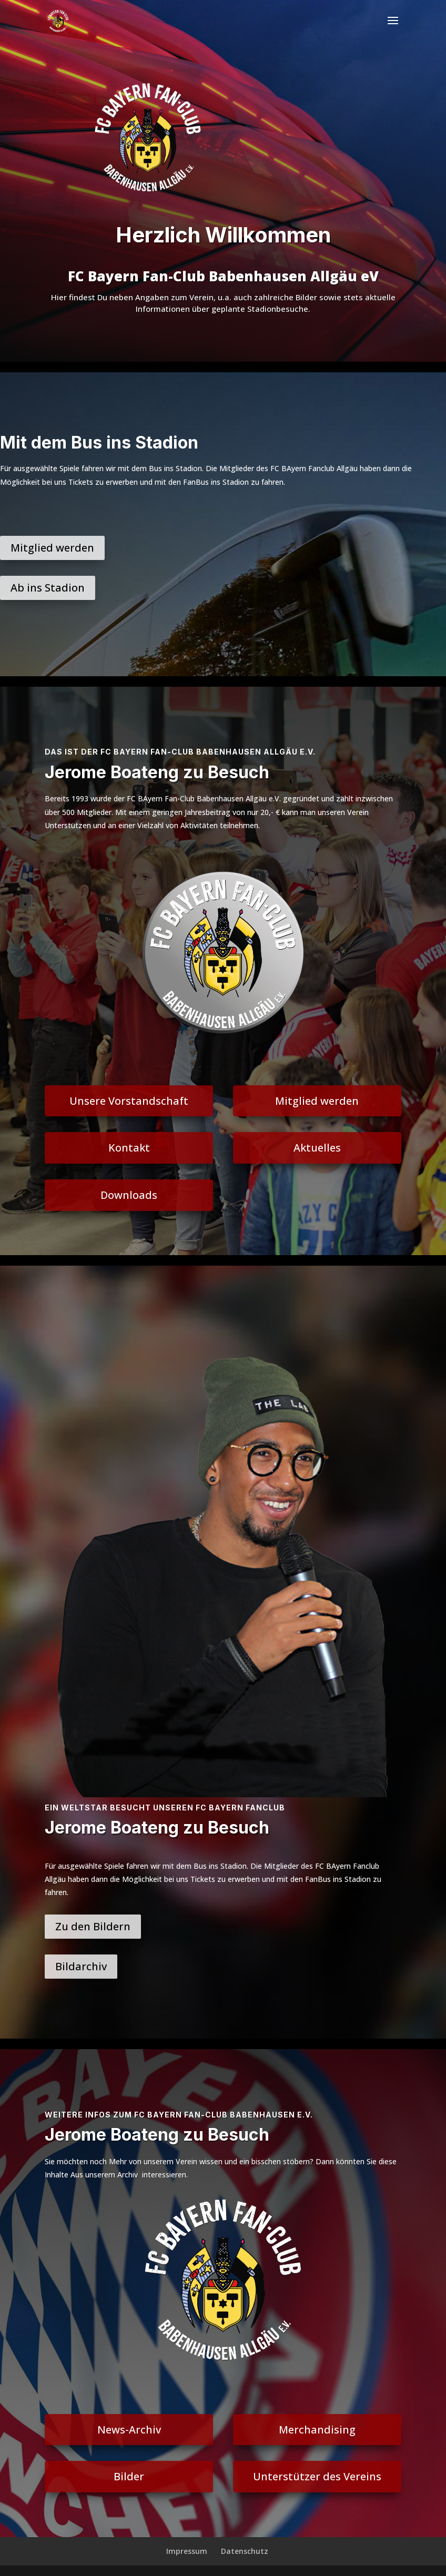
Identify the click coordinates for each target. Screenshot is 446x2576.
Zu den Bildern (92, 1926)
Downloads (128, 1195)
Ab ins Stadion (48, 588)
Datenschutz (244, 2551)
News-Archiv (129, 2429)
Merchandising (317, 2429)
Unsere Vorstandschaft (128, 1101)
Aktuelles (317, 1148)
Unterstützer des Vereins (317, 2476)
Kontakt (129, 1148)
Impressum (186, 2551)
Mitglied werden (52, 548)
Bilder (129, 2476)
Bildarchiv (81, 1966)
